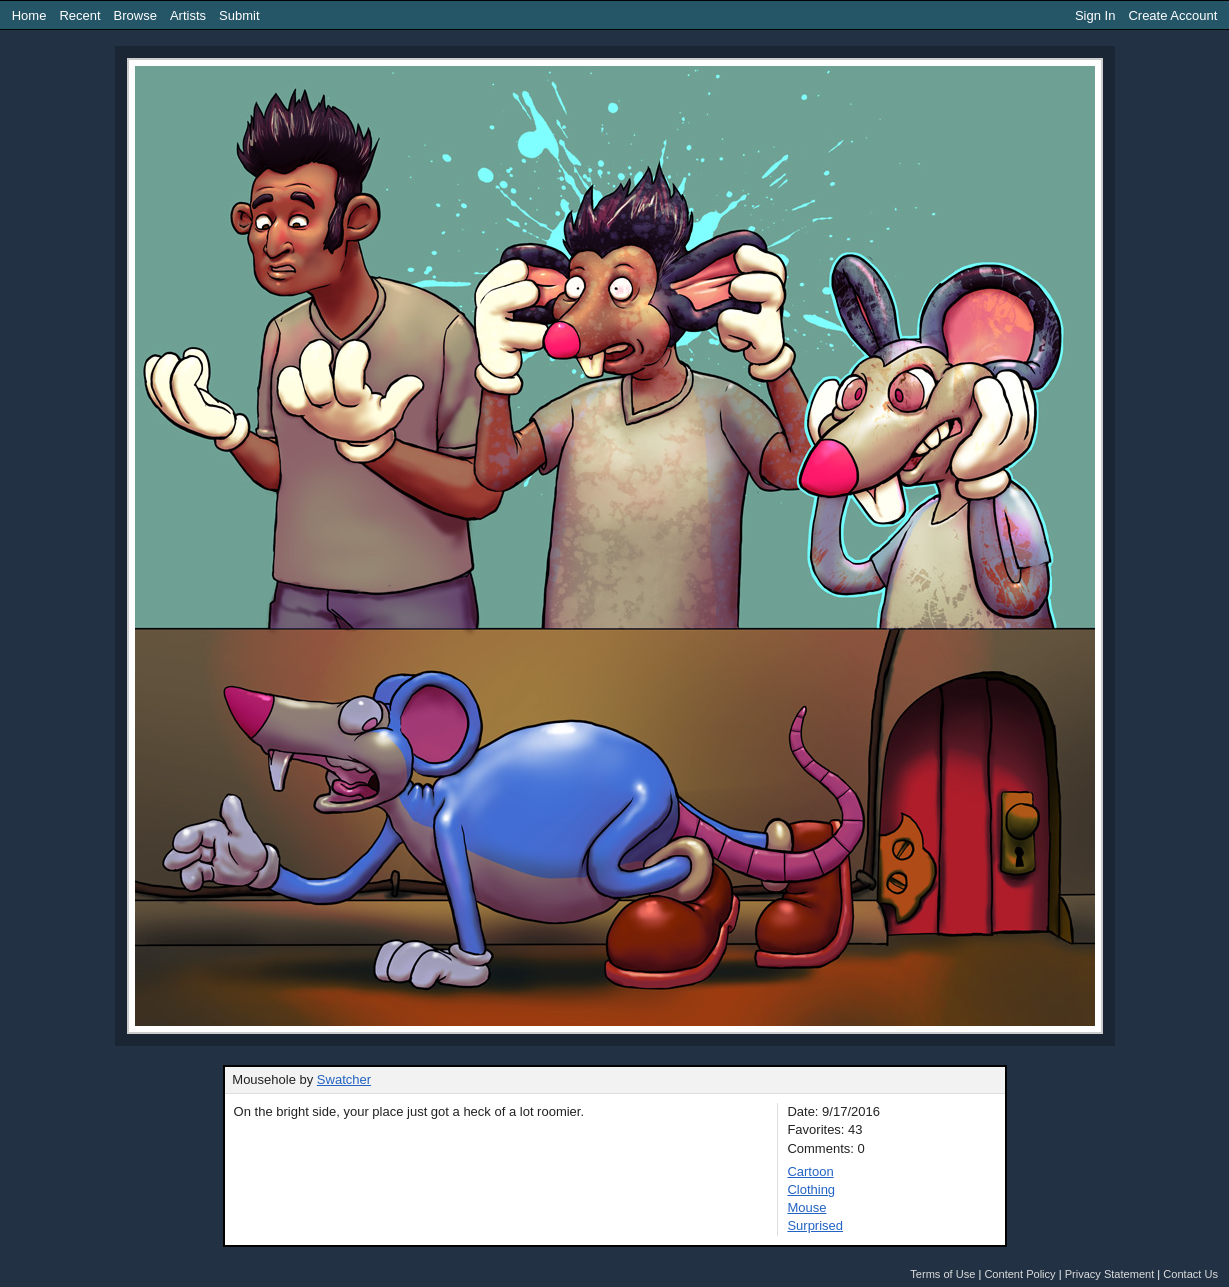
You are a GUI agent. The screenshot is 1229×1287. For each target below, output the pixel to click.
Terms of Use (942, 1274)
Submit (239, 15)
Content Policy (1019, 1274)
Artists (188, 15)
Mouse (806, 1207)
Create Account (1172, 15)
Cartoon (810, 1171)
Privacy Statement (1110, 1274)
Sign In (1095, 15)
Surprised (815, 1225)
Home (29, 15)
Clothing (811, 1189)
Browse (135, 15)
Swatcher (344, 1079)
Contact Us (1190, 1274)
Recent (79, 15)
